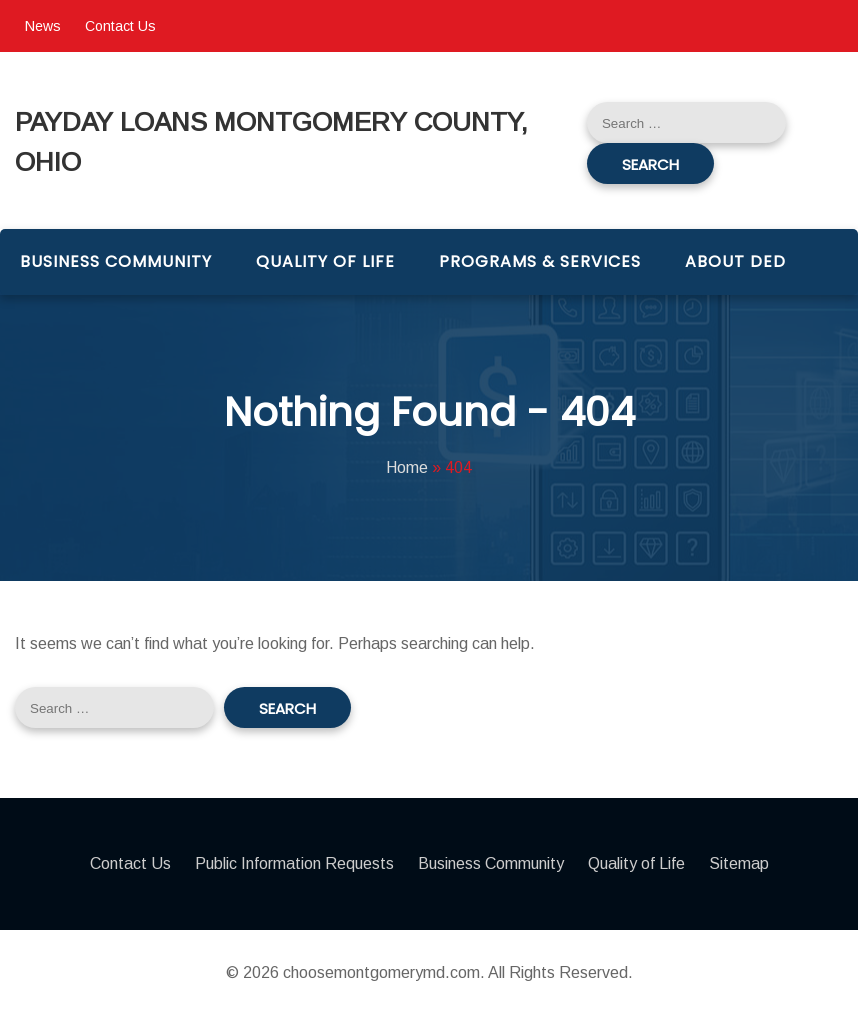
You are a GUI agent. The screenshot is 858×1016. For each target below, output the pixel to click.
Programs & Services (540, 261)
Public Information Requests (294, 863)
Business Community (116, 261)
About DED (735, 261)
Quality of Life (325, 261)
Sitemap (739, 863)
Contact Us (120, 26)
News (43, 26)
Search (650, 164)
